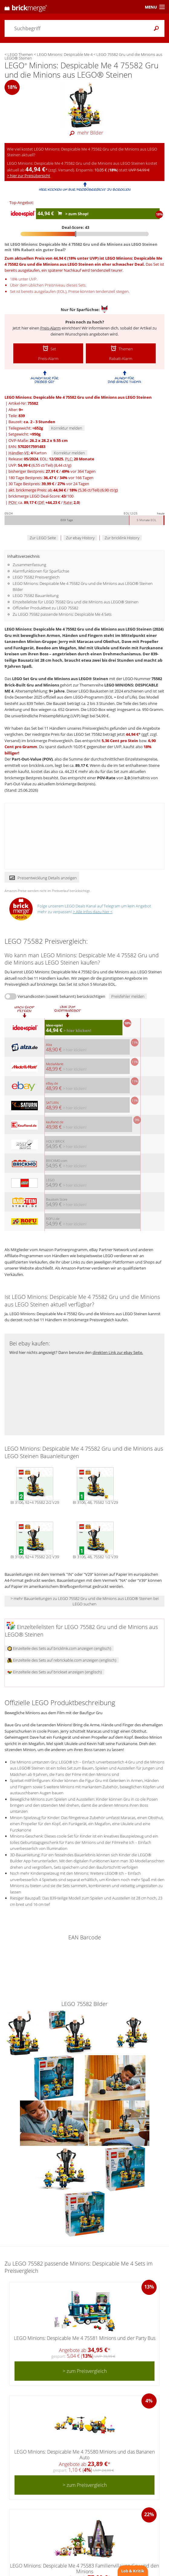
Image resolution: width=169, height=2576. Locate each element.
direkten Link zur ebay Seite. (118, 1352)
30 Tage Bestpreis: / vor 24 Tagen (48, 483)
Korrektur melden (66, 428)
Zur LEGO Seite (43, 537)
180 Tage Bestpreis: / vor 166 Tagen (50, 477)
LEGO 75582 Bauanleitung (36, 595)
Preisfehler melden (128, 996)
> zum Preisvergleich (85, 2371)
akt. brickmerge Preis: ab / (63, 490)
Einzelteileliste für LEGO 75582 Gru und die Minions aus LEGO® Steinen (75, 602)
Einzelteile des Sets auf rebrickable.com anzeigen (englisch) (61, 1660)
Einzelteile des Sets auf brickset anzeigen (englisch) (54, 1672)
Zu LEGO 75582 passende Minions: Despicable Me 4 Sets (62, 614)
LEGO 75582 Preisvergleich (36, 577)
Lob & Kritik (132, 2571)
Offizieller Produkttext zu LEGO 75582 (45, 608)
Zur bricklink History (122, 537)
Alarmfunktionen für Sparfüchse (41, 571)
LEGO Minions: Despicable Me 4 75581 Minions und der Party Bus (84, 2338)
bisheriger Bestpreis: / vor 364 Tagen (52, 471)
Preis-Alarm (50, 328)
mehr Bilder (84, 132)
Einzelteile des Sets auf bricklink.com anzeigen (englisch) (59, 1648)
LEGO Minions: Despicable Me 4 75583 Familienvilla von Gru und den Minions (84, 2568)
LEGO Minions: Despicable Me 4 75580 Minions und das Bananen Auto (84, 2454)
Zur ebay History (80, 537)
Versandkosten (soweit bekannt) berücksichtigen (61, 996)
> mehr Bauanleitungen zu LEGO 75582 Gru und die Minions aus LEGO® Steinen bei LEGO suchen (85, 1601)
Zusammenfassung (29, 564)
